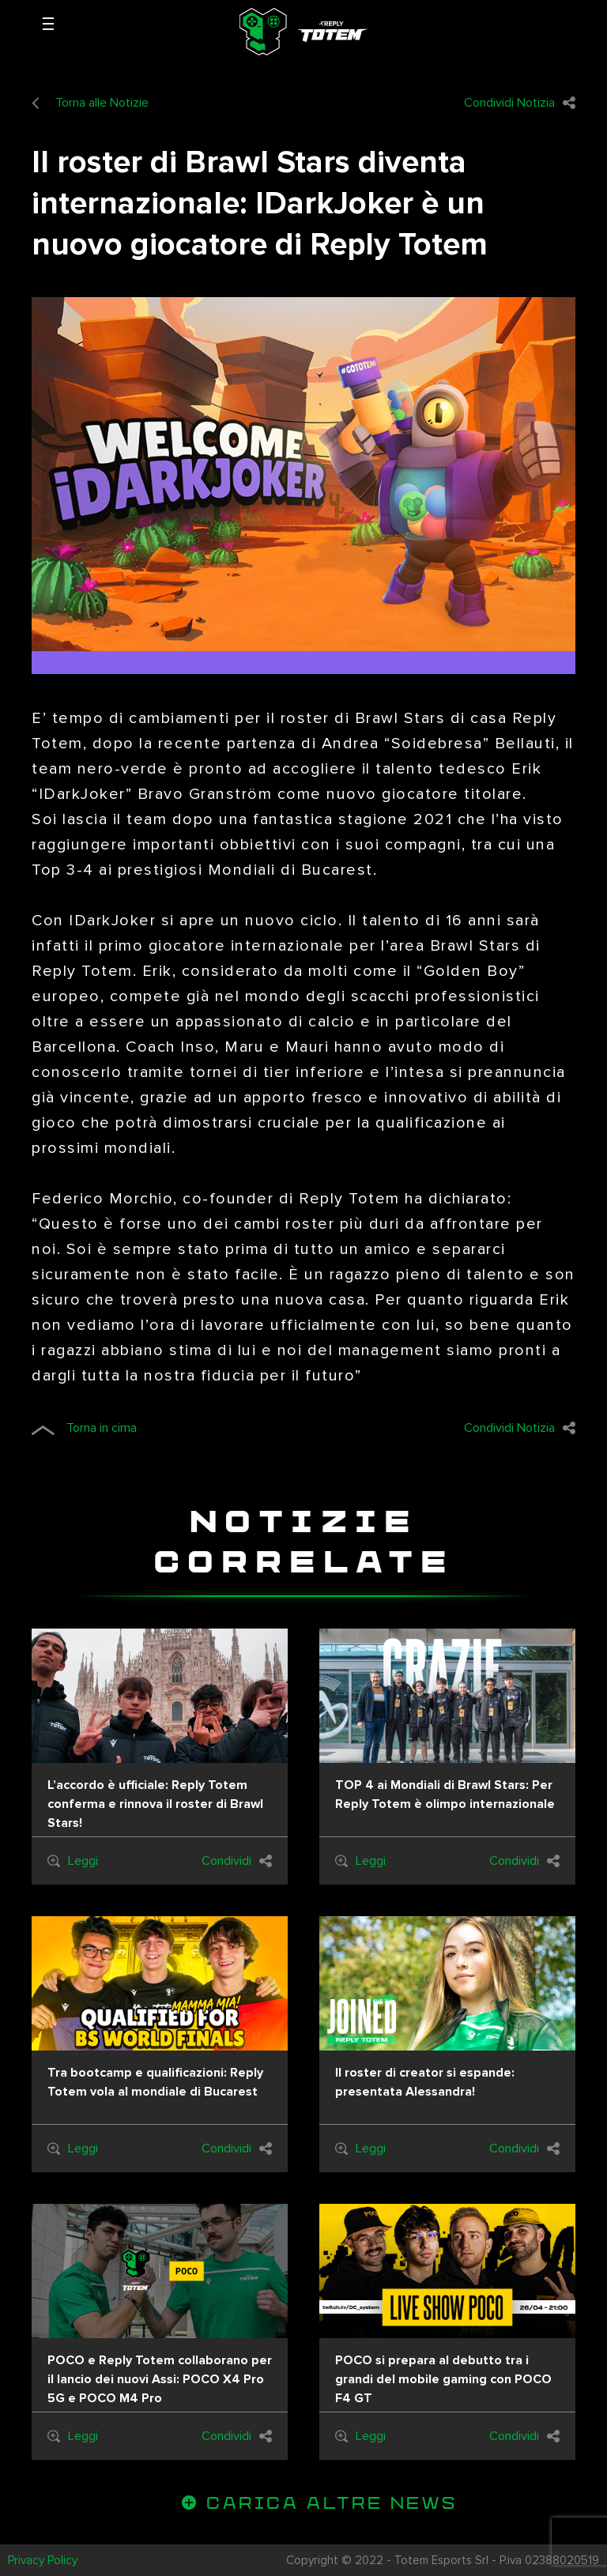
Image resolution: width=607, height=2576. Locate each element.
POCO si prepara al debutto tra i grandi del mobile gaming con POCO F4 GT (443, 2379)
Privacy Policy (42, 2560)
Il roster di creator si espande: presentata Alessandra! (425, 2082)
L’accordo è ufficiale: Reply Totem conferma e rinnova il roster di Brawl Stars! (155, 1804)
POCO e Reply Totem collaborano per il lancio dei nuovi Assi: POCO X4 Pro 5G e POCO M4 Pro (159, 2379)
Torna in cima (84, 1428)
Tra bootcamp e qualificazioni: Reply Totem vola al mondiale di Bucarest (155, 2082)
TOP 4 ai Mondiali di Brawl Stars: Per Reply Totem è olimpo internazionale (445, 1794)
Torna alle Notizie (90, 103)
